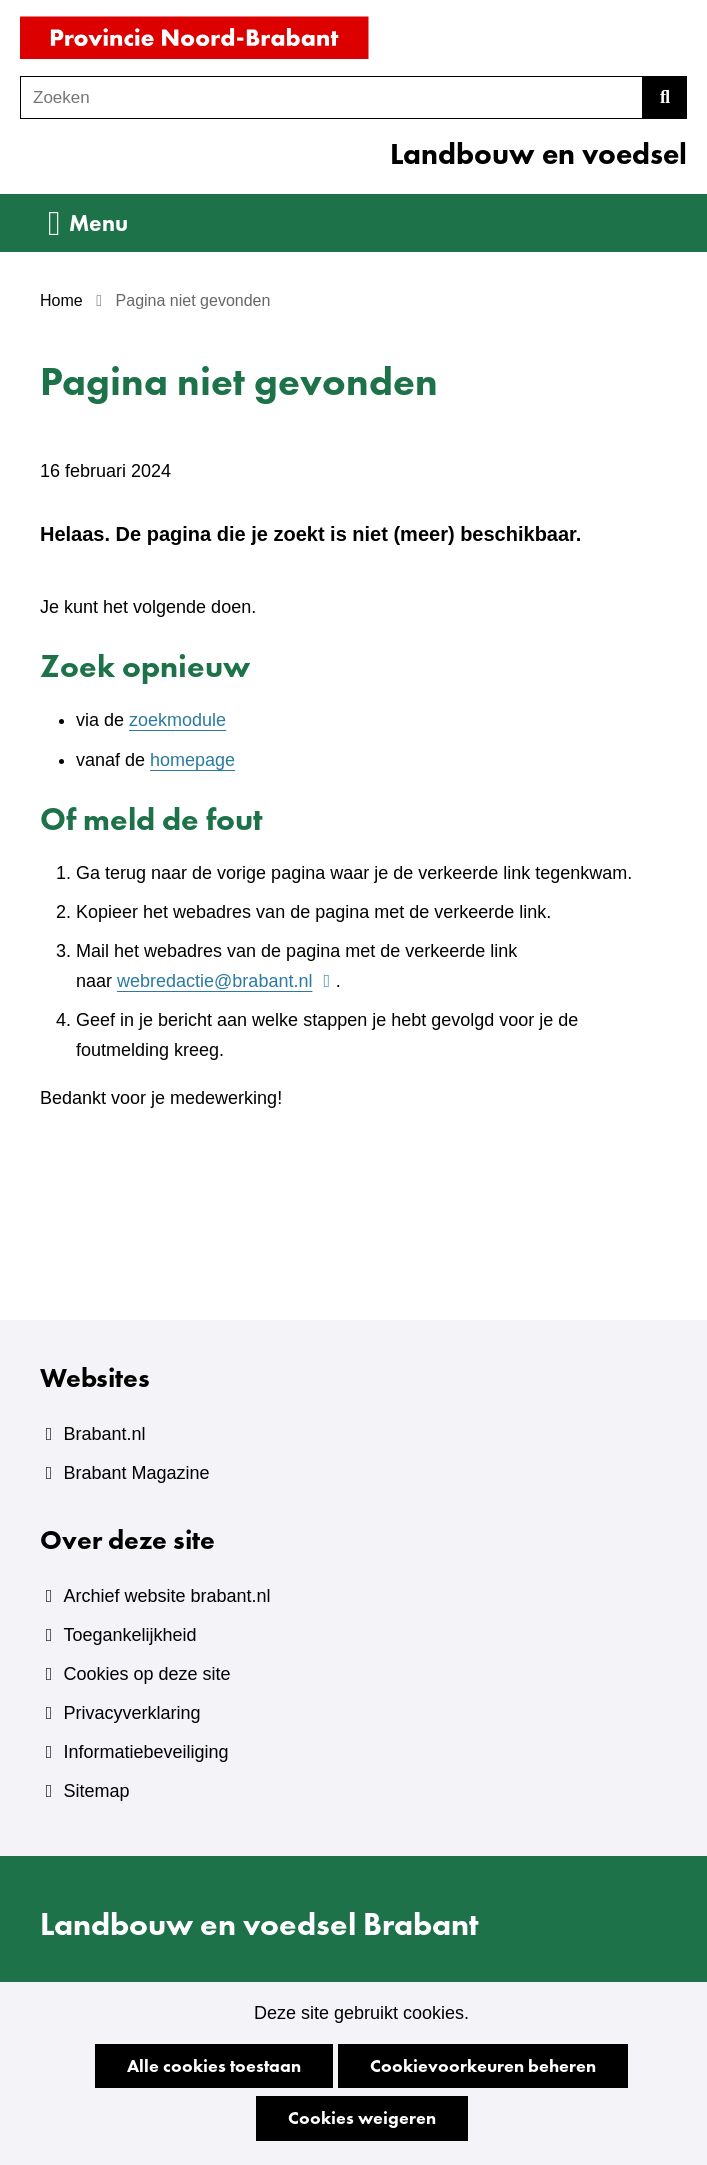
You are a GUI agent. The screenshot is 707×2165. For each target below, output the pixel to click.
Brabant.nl (104, 1434)
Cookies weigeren (362, 2117)
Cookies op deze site (146, 1674)
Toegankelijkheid (129, 1635)
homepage (192, 760)
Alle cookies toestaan (214, 2065)
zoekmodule (177, 720)
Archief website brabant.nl (166, 1596)
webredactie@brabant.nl (226, 981)
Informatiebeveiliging (145, 1752)
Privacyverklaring (131, 1713)
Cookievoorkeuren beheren (483, 2065)
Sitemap (96, 1791)
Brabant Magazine (136, 1473)
